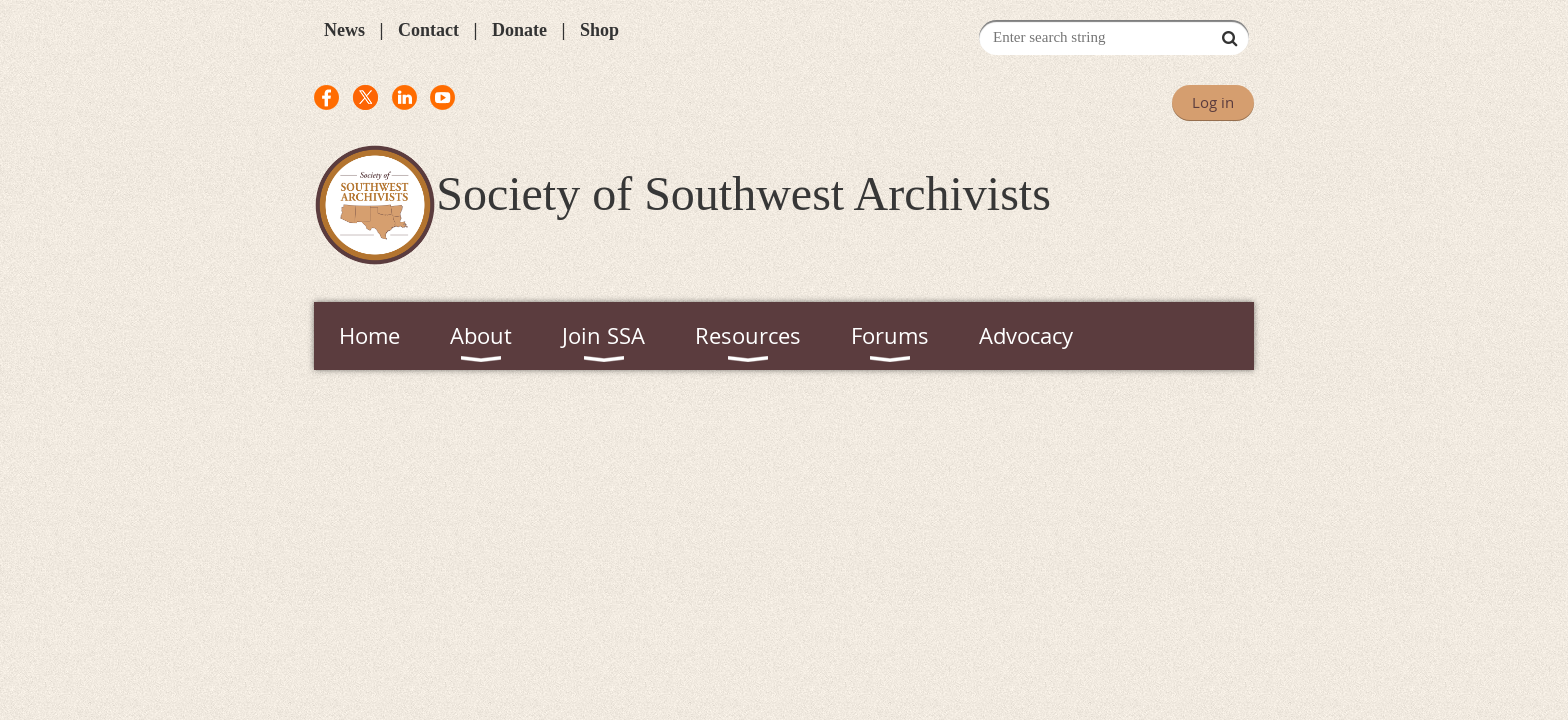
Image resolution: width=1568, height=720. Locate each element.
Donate (519, 30)
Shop (599, 30)
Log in (1213, 102)
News (344, 30)
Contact (428, 30)
